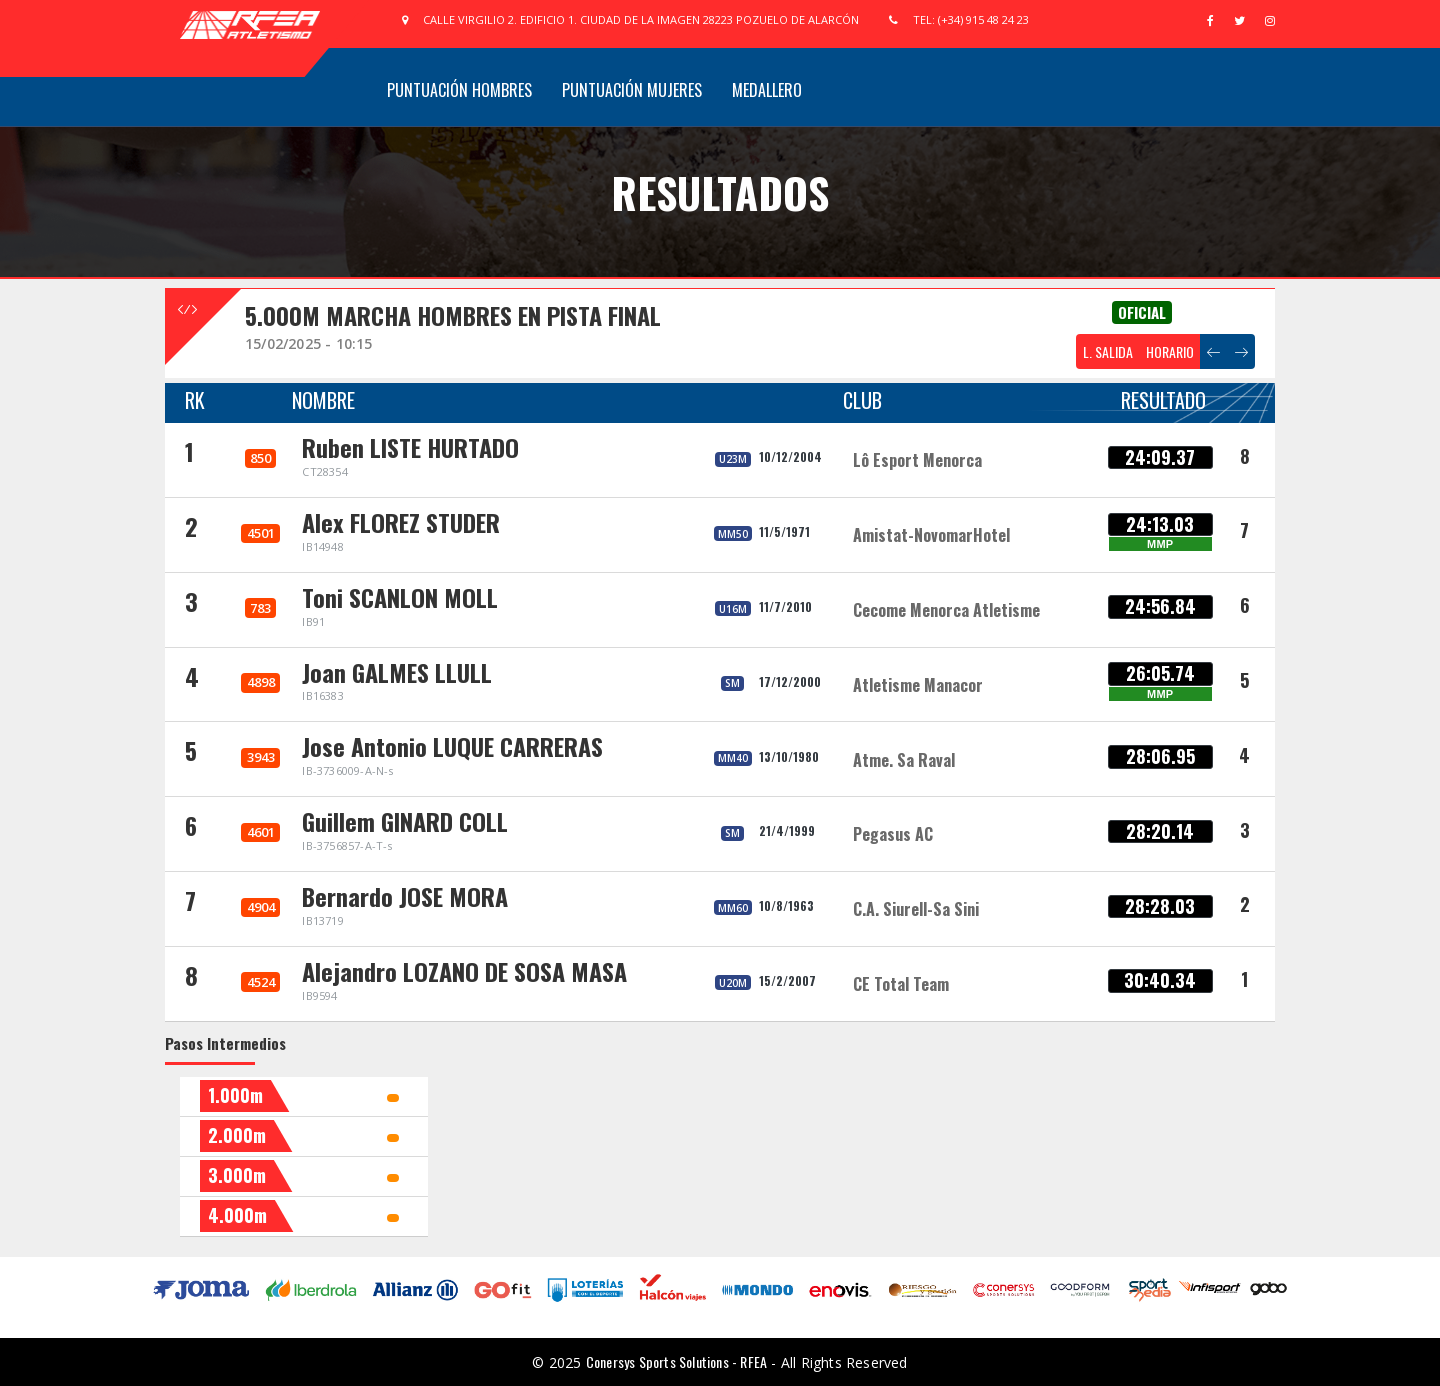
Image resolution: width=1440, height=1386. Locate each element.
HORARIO (1170, 351)
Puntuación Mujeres (632, 90)
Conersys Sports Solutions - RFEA (676, 1361)
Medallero (767, 90)
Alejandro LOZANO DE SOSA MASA (464, 971)
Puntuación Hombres (459, 90)
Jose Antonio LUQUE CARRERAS (452, 746)
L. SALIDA (1108, 351)
